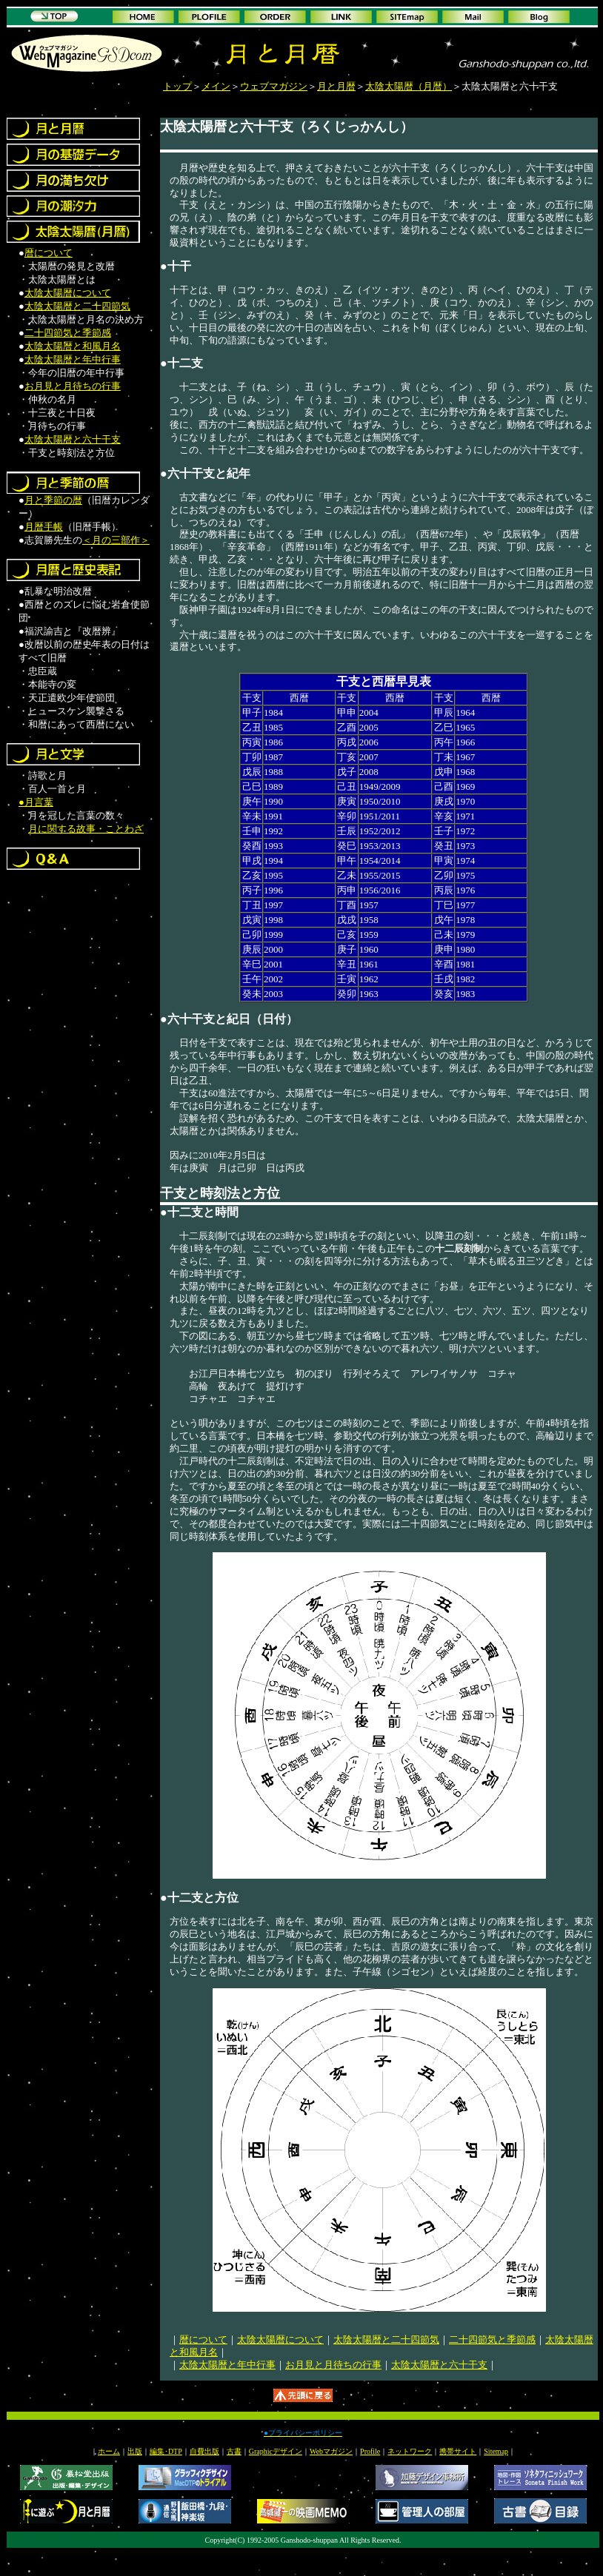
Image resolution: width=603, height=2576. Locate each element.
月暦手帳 (43, 526)
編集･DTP (166, 2451)
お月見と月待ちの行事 (72, 386)
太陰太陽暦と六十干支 (72, 439)
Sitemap (496, 2451)
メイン (215, 86)
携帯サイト (457, 2451)
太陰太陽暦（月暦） (408, 86)
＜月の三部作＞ (116, 540)
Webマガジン (331, 2451)
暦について (48, 252)
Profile (370, 2451)
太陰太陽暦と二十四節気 (77, 306)
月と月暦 (336, 86)
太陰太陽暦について (67, 292)
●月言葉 (36, 802)
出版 (134, 2451)
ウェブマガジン (273, 86)
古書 (234, 2451)
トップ (177, 86)
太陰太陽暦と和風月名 (72, 346)
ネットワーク (409, 2451)
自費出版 (204, 2451)
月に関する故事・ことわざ (86, 828)
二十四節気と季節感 (67, 332)
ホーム (109, 2451)
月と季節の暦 (53, 500)
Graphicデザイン (275, 2451)
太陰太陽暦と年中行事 (72, 359)
